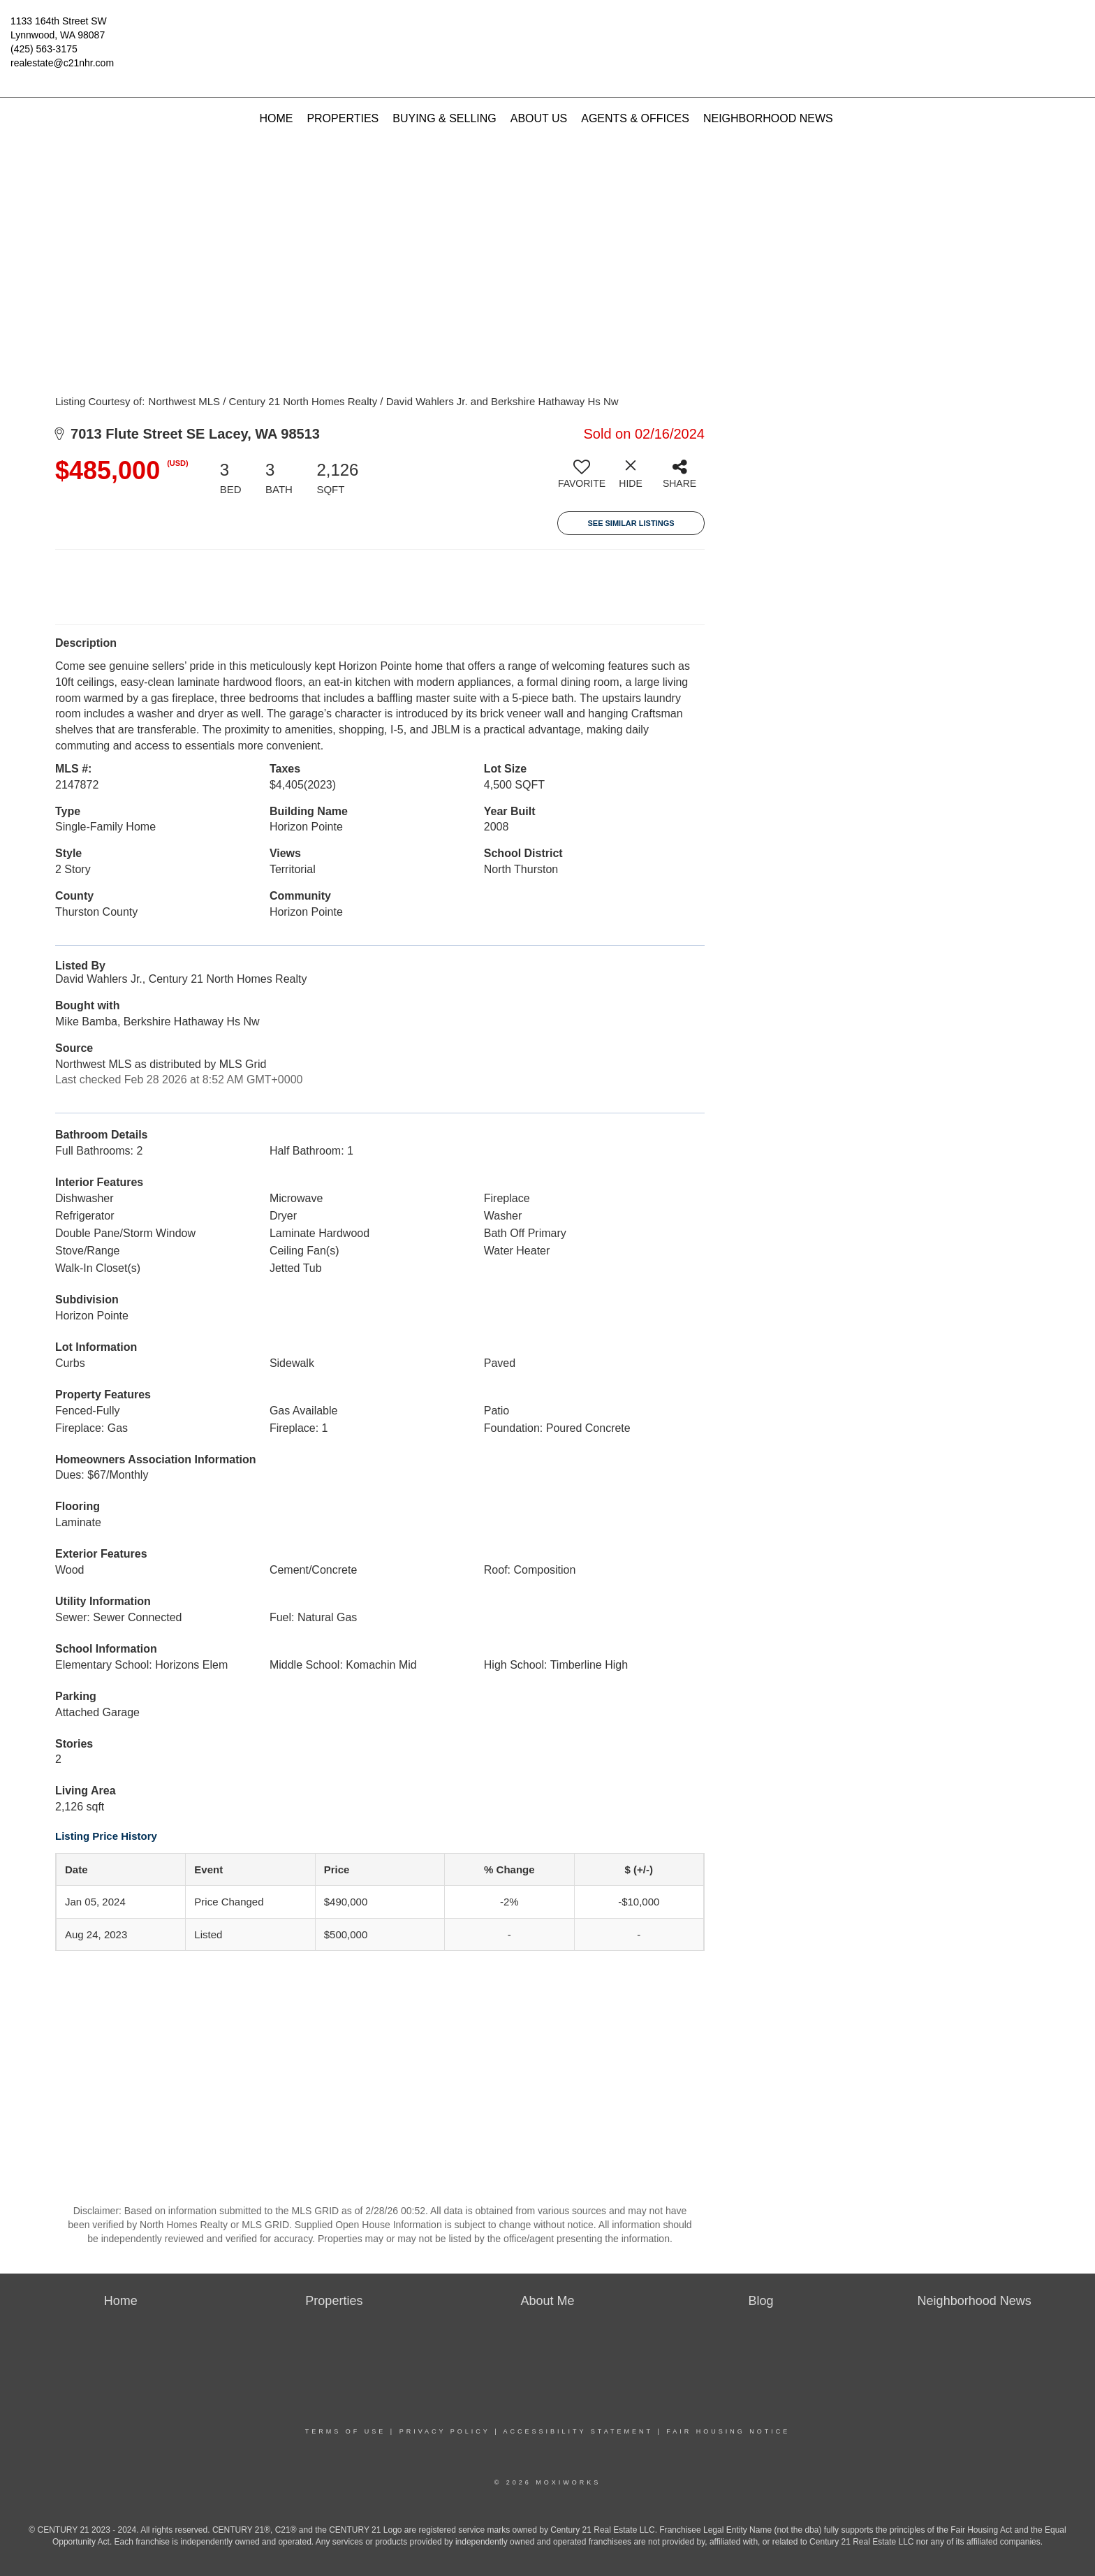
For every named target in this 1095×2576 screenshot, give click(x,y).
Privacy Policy (444, 2431)
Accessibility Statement (578, 2431)
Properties (343, 118)
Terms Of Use (345, 2431)
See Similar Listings (630, 523)
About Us (539, 118)
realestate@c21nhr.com (62, 62)
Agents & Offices (635, 118)
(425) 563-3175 (44, 48)
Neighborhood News (768, 118)
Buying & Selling (444, 118)
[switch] (581, 479)
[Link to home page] (548, 31)
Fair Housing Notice (728, 2431)
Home (276, 118)
